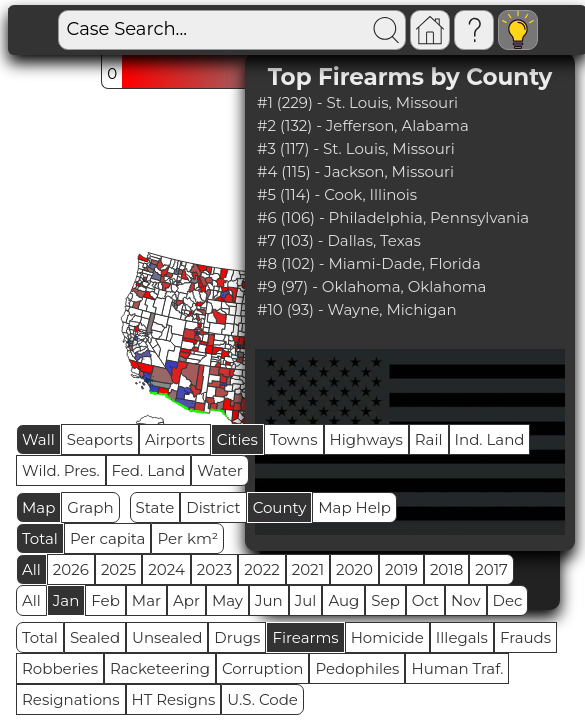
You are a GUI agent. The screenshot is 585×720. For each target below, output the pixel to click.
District (213, 507)
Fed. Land (149, 470)
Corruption (263, 668)
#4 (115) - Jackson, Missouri (355, 171)
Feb (105, 600)
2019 (401, 569)
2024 (166, 569)
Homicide (387, 637)
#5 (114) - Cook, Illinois (337, 194)
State (155, 507)
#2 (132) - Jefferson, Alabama (363, 125)
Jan (66, 600)
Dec (508, 600)
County (280, 507)
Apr (186, 600)
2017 (491, 569)
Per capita (108, 538)
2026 (71, 569)
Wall (38, 439)
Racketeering (160, 668)
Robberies (60, 668)
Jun (269, 600)
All (31, 569)
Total (40, 538)
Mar (146, 600)
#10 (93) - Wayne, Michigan (357, 309)
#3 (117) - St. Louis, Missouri (356, 148)
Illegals (462, 637)
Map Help (354, 507)
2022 (261, 569)
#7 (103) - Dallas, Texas (339, 240)
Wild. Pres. (61, 470)
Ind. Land (490, 439)
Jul (306, 600)
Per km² (187, 538)
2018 (446, 569)
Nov (466, 600)
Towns (294, 439)
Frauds (525, 637)
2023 (214, 569)
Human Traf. (457, 668)
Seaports (100, 439)
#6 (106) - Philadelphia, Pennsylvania (393, 217)
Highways (366, 439)
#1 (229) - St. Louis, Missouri (357, 102)
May (227, 600)
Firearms (305, 637)
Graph (90, 507)
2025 (118, 569)
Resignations (71, 699)
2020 (354, 569)
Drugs (237, 637)
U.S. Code (262, 699)
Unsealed (167, 637)
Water (220, 470)
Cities (237, 439)
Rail (429, 439)
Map (38, 507)
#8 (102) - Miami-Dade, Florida (369, 263)
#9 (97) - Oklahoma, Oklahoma (371, 286)
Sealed (95, 637)
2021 (308, 569)
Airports (175, 439)
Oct (425, 600)
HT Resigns (174, 699)
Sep (385, 600)
